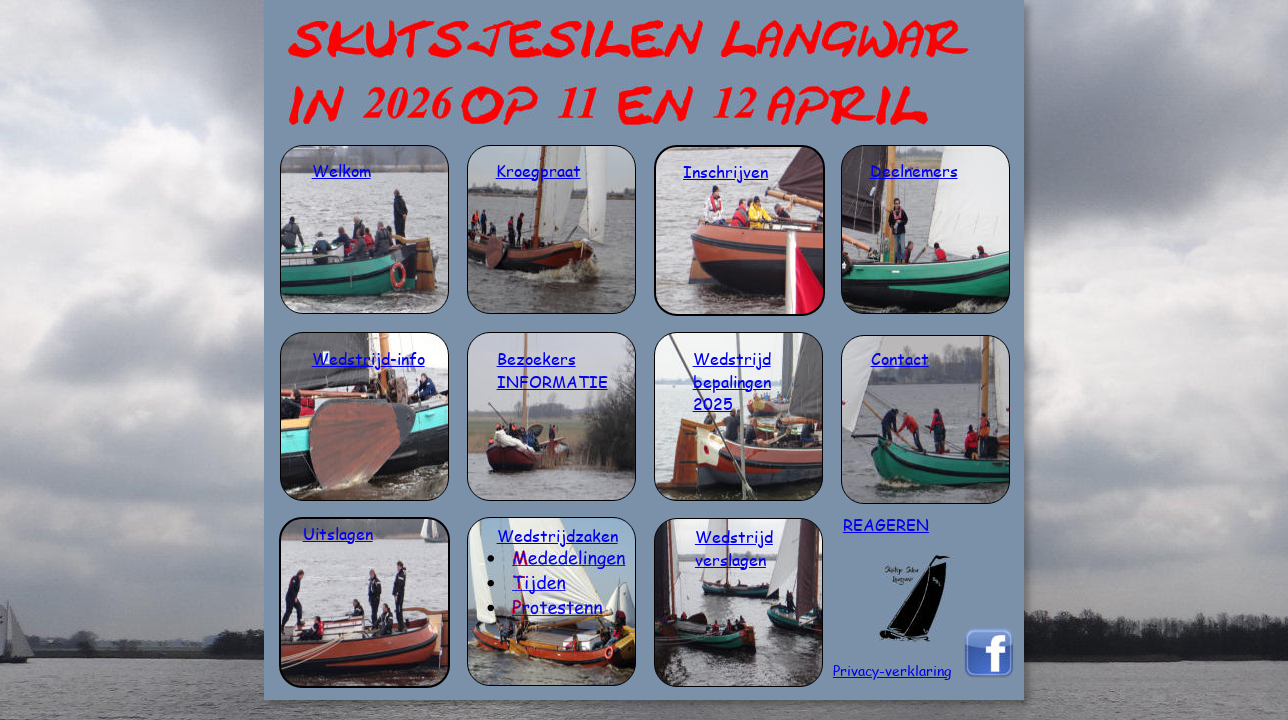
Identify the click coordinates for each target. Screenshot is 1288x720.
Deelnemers (914, 170)
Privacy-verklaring (892, 670)
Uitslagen (338, 533)
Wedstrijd (732, 358)
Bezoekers (536, 358)
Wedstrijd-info (368, 358)
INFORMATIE (552, 381)
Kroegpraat (538, 170)
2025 (713, 403)
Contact (900, 358)
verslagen (730, 559)
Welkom (341, 170)
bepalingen (732, 381)
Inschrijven (725, 171)
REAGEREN (886, 524)
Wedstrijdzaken (557, 535)
